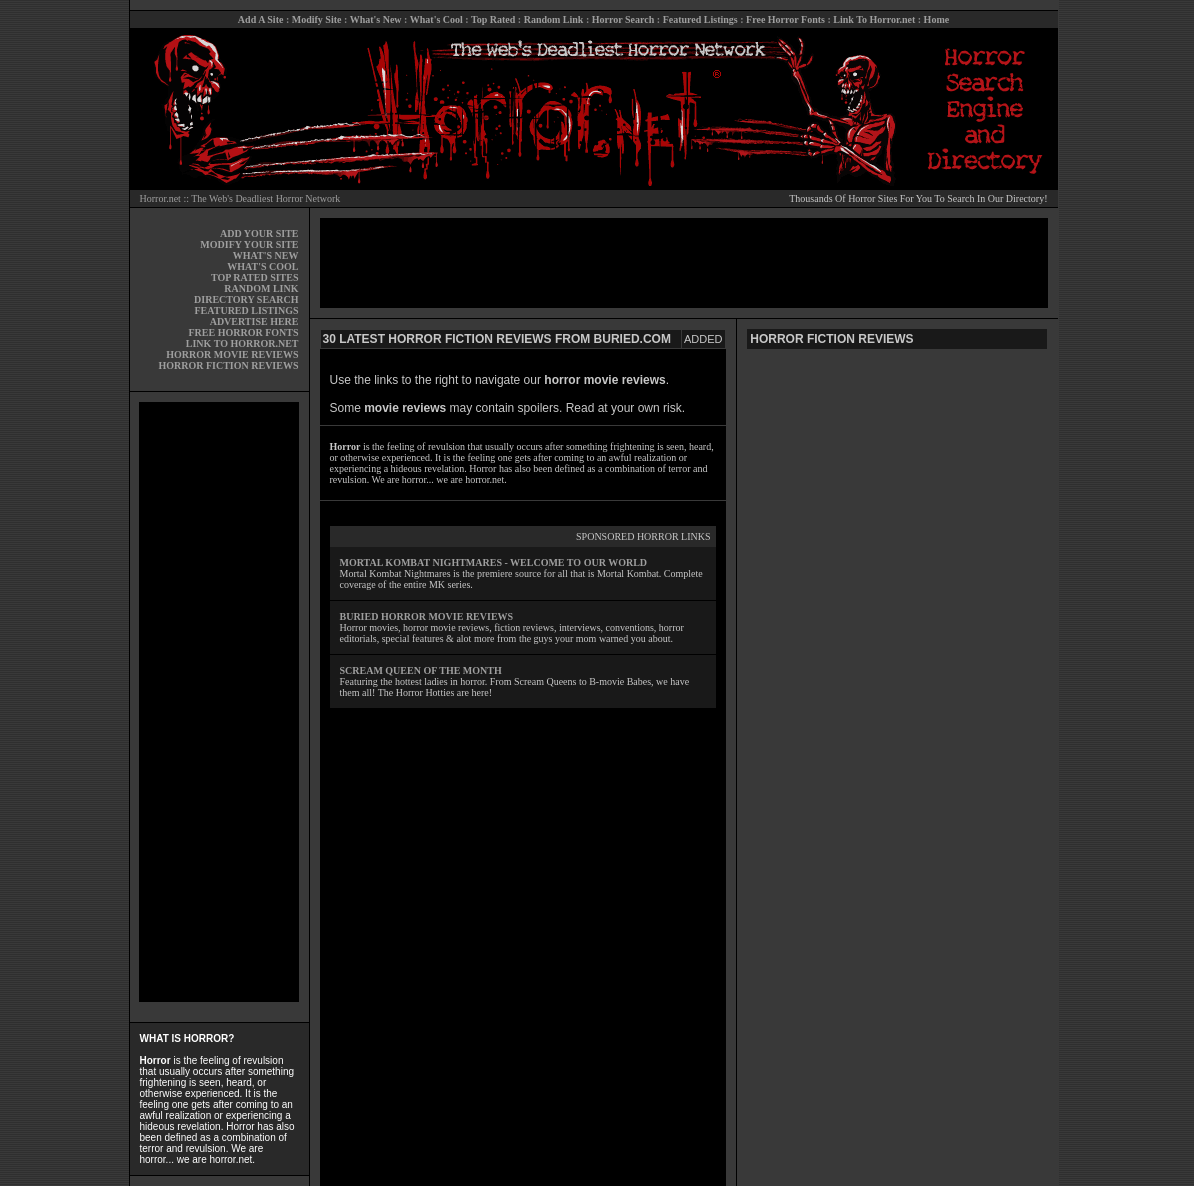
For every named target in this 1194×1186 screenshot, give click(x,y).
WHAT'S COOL (262, 266)
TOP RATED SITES (254, 277)
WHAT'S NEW (266, 255)
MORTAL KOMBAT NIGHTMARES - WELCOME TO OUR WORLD (494, 562)
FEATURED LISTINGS (246, 310)
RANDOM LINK (261, 288)
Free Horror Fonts (785, 19)
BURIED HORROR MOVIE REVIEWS (427, 616)
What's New (376, 19)
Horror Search (623, 19)
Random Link (554, 19)
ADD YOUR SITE (259, 233)
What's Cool (436, 19)
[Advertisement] (219, 702)
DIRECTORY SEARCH (246, 299)
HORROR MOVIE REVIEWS (232, 354)
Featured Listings (700, 19)
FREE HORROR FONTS (243, 332)
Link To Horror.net (874, 19)
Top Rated (493, 19)
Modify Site (317, 19)
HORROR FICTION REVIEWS (228, 365)
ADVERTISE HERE (254, 321)
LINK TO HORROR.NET (242, 343)
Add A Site (261, 19)
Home (937, 19)
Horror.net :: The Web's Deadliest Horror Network (240, 198)
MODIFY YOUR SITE (249, 244)
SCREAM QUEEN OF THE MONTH (421, 670)
